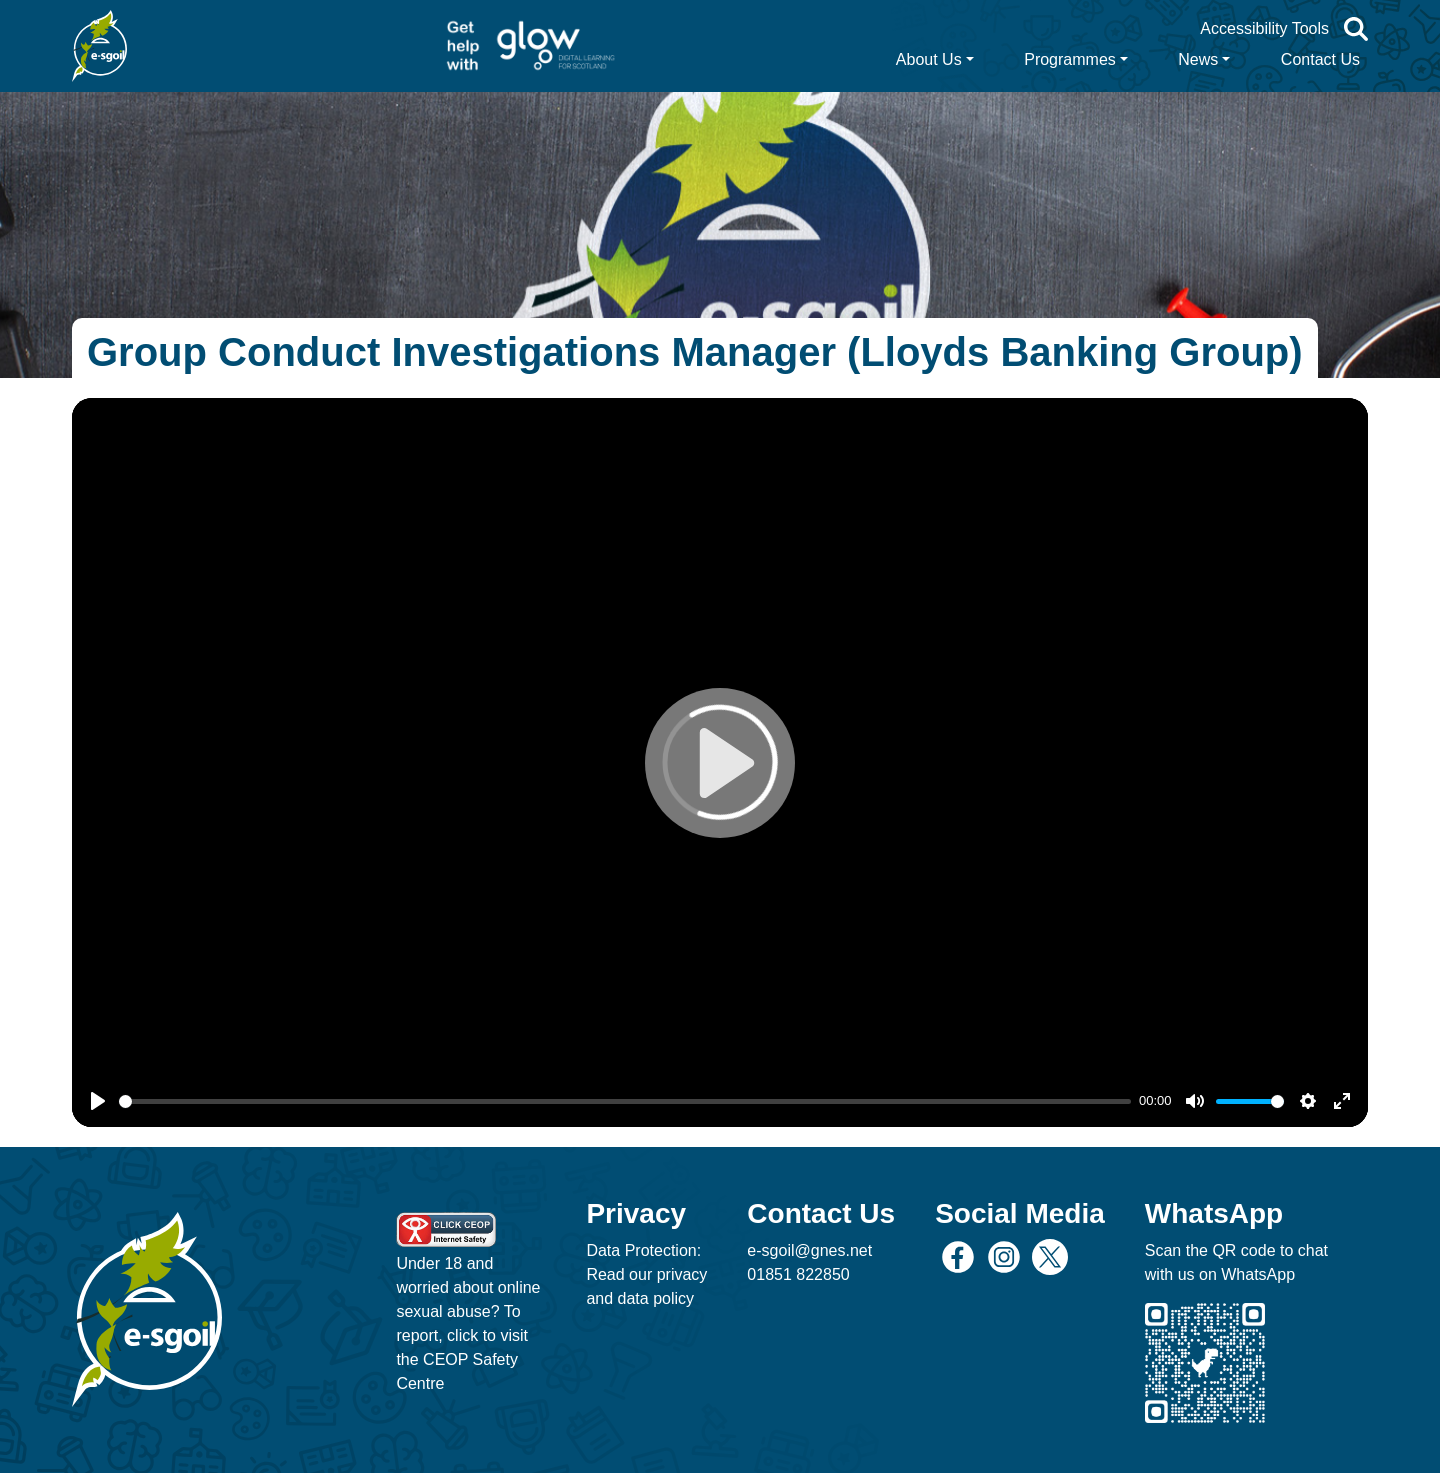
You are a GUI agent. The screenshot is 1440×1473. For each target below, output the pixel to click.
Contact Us (1320, 59)
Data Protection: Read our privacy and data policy (646, 1274)
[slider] (625, 1101)
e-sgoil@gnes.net (809, 1250)
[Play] (98, 1101)
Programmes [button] (1070, 59)
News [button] (1198, 59)
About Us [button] (929, 59)
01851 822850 (798, 1274)
